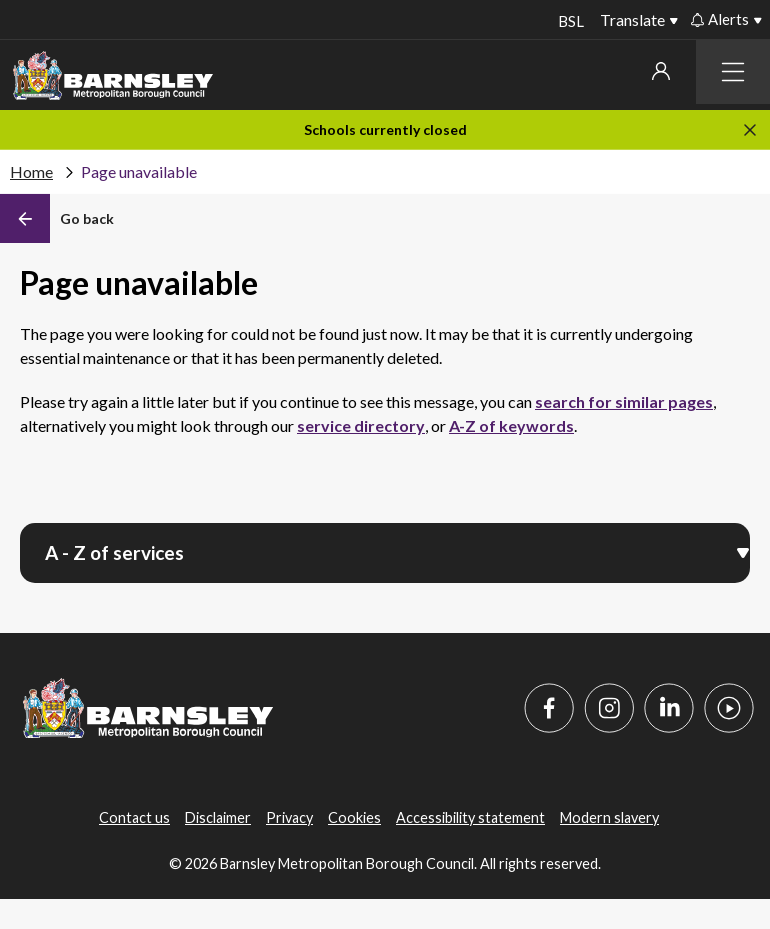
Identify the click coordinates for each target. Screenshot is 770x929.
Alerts (720, 19)
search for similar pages (624, 401)
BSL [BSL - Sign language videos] (569, 21)
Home (31, 171)
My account (661, 71)
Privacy (289, 817)
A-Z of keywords (511, 425)
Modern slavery (609, 817)
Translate (632, 19)
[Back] (57, 219)
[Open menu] (743, 551)
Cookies (354, 817)
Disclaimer (218, 817)
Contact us (134, 817)
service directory (361, 425)
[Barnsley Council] (113, 76)
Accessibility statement (470, 817)
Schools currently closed (385, 129)
